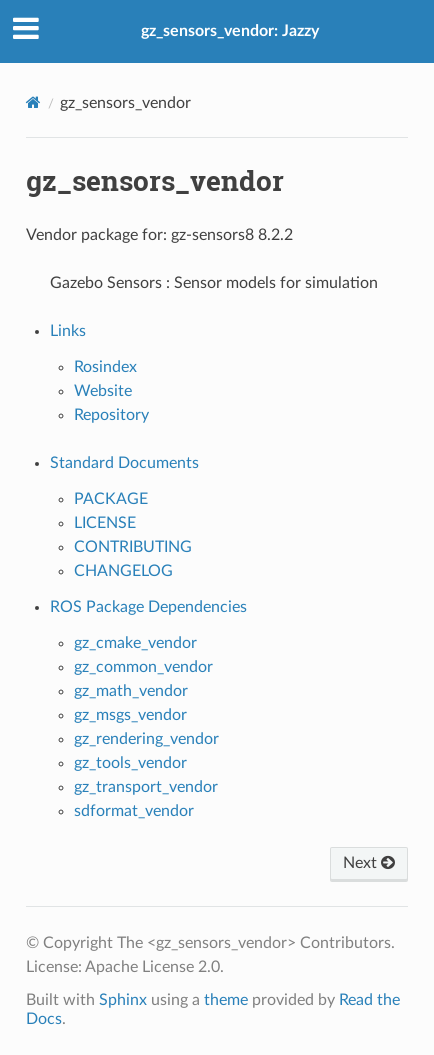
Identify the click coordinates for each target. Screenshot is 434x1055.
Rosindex (105, 367)
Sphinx (123, 1000)
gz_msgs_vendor (130, 715)
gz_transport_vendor (146, 787)
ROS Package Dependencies (148, 607)
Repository (111, 415)
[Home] (33, 102)
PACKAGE (111, 499)
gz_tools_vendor (130, 763)
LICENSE (105, 523)
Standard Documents (124, 463)
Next (369, 863)
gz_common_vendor (143, 667)
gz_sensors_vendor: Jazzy (230, 31)
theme (226, 1000)
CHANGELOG (123, 571)
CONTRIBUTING (133, 547)
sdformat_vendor (134, 811)
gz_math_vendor (131, 691)
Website (103, 391)
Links (68, 331)
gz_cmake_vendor (135, 643)
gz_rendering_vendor (146, 739)
